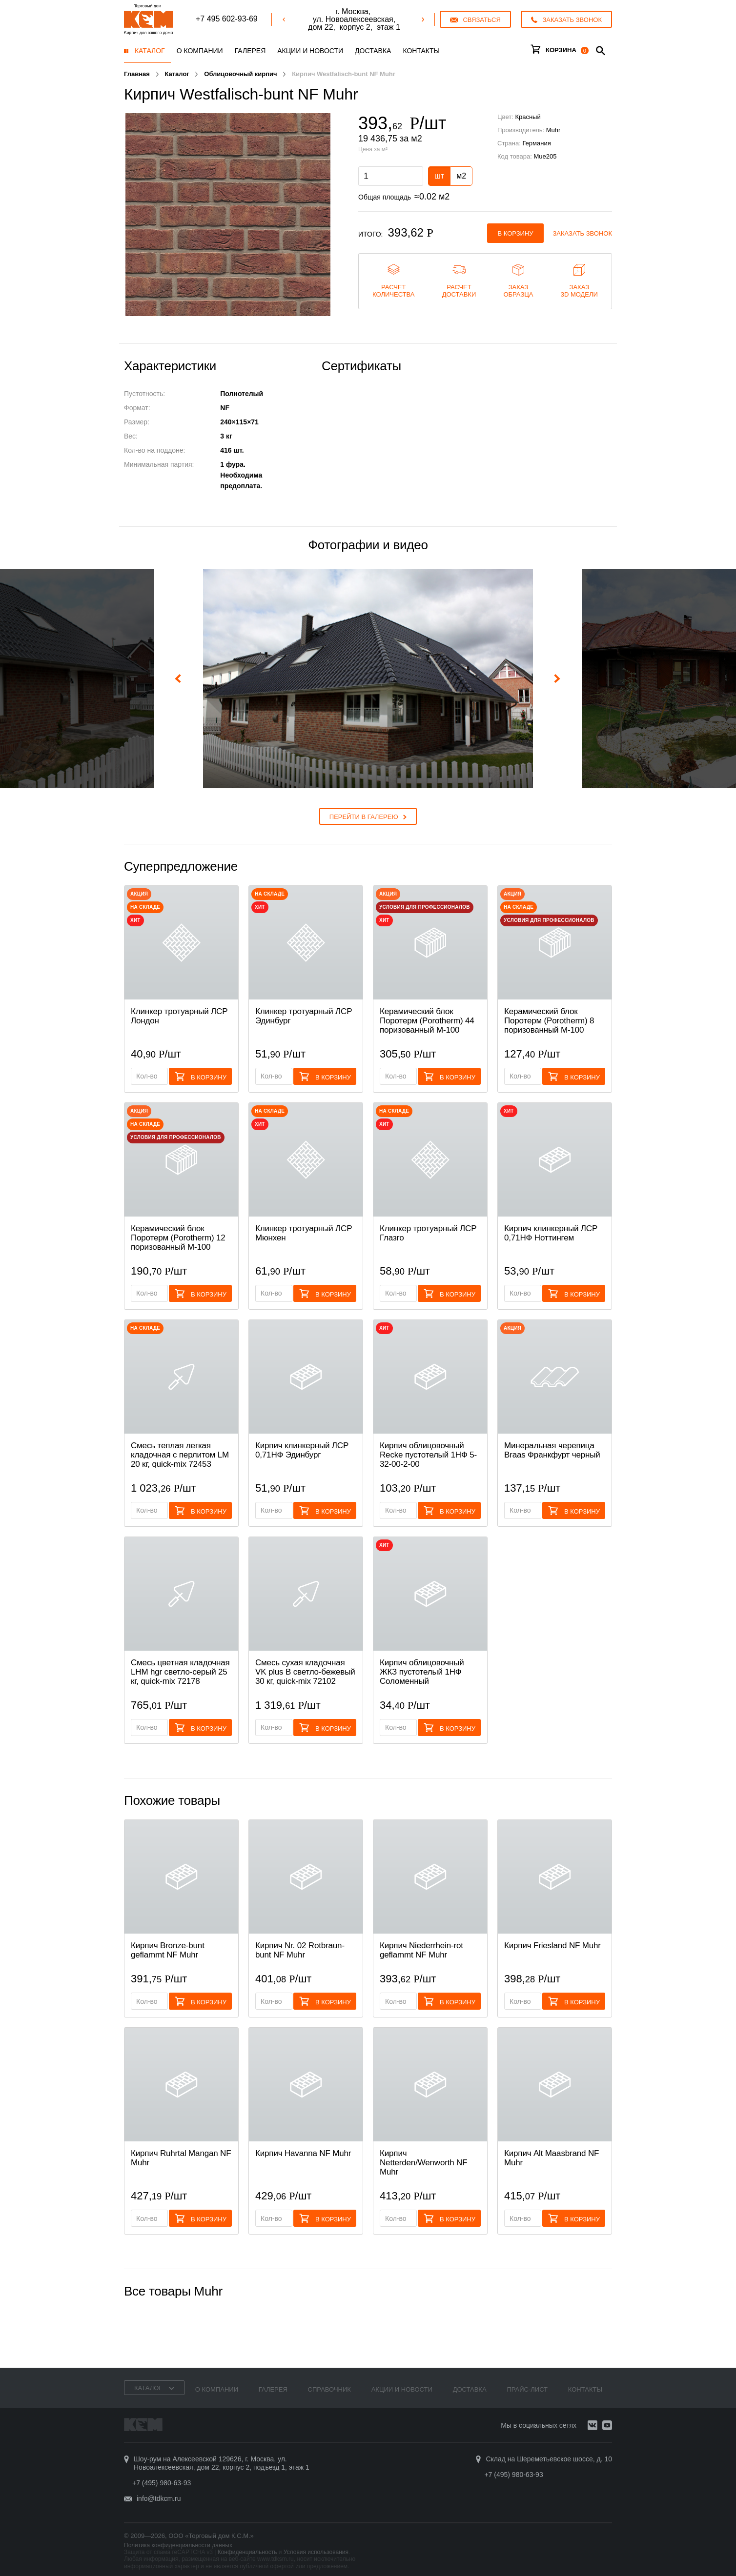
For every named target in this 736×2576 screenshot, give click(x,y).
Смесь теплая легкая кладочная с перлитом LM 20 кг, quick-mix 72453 (180, 1455)
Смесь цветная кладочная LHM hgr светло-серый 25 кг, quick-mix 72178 (180, 1672)
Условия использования (316, 2552)
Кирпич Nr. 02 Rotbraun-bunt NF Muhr (300, 1950)
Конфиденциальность (247, 2552)
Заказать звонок (583, 233)
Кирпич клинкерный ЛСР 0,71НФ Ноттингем (550, 1233)
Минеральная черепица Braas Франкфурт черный (552, 1450)
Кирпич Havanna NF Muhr (303, 2153)
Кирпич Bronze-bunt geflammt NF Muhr (167, 1950)
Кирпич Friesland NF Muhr (552, 1945)
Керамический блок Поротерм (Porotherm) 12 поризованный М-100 (178, 1238)
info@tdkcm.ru (159, 2498)
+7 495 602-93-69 (227, 19)
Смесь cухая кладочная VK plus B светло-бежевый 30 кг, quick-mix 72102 (305, 1672)
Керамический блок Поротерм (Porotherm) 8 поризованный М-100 (549, 1021)
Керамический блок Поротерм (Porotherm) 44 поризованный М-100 (427, 1021)
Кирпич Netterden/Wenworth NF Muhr (423, 2163)
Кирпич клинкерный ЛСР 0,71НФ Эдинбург (301, 1450)
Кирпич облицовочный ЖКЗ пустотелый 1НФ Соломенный (422, 1672)
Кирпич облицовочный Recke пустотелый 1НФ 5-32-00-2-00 (428, 1455)
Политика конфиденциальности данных (178, 2545)
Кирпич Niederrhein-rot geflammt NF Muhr (421, 1950)
